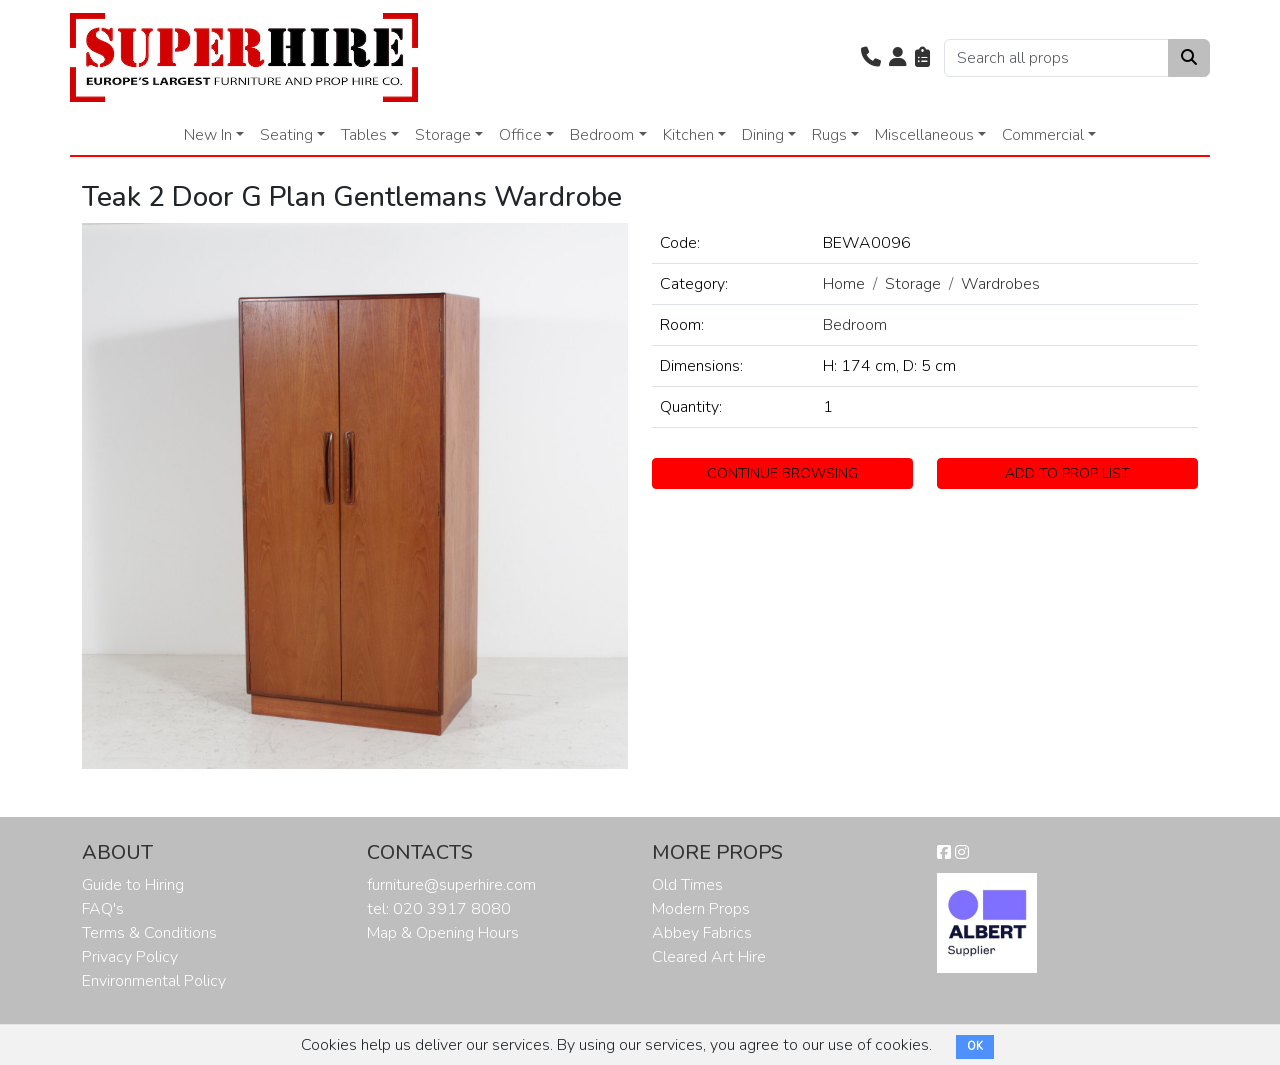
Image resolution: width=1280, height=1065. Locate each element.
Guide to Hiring (133, 885)
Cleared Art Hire (709, 957)
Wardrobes (1000, 284)
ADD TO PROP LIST (1067, 473)
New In (208, 135)
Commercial (1043, 135)
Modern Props (701, 909)
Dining (763, 135)
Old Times (687, 885)
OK (975, 1046)
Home (844, 284)
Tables (364, 135)
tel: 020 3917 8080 (439, 909)
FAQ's (103, 909)
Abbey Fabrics (702, 933)
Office (520, 135)
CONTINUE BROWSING (782, 473)
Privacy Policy (130, 957)
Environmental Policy (154, 981)
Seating (286, 135)
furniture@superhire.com (451, 885)
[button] (871, 58)
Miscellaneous (924, 135)
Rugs (829, 135)
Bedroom (602, 135)
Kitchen (688, 135)
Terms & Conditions (149, 933)
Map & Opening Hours (443, 933)
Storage (443, 135)
